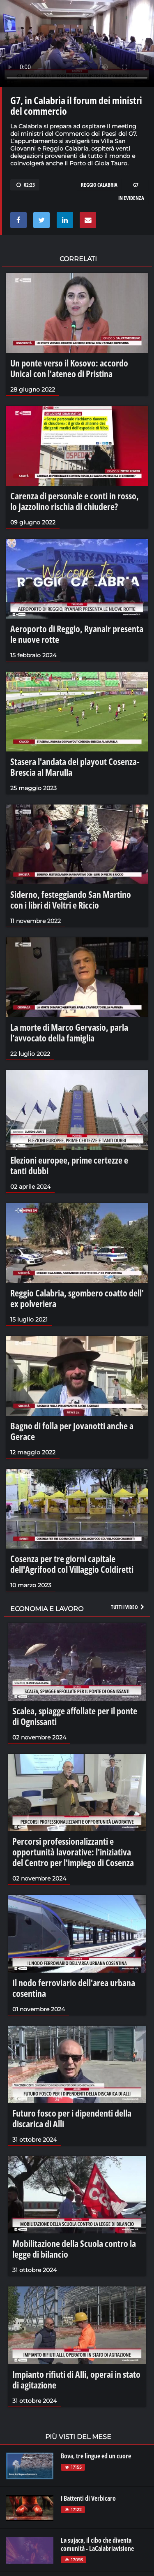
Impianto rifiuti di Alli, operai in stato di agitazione (76, 2379)
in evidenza (131, 198)
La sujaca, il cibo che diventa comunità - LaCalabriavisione (97, 2544)
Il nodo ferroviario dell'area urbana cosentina (73, 1987)
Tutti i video (128, 1607)
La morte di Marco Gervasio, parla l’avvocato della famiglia (69, 1032)
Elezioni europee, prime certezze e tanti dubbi (69, 1165)
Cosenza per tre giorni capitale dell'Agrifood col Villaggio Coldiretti (71, 1563)
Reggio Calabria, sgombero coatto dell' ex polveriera (77, 1298)
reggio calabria (99, 184)
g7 (135, 184)
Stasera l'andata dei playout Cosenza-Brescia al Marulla (75, 766)
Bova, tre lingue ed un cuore (96, 2455)
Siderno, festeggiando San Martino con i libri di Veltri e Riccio (70, 899)
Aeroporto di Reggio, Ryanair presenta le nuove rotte (76, 633)
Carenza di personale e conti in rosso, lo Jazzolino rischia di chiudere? (74, 500)
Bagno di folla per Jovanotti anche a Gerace (71, 1430)
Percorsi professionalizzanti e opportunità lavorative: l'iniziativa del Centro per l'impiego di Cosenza (73, 1852)
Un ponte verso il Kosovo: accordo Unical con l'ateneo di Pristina (69, 368)
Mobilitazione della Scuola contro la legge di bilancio (74, 2248)
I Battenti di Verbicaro (88, 2498)
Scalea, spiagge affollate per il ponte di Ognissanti (74, 1715)
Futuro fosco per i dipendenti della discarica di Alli (71, 2118)
